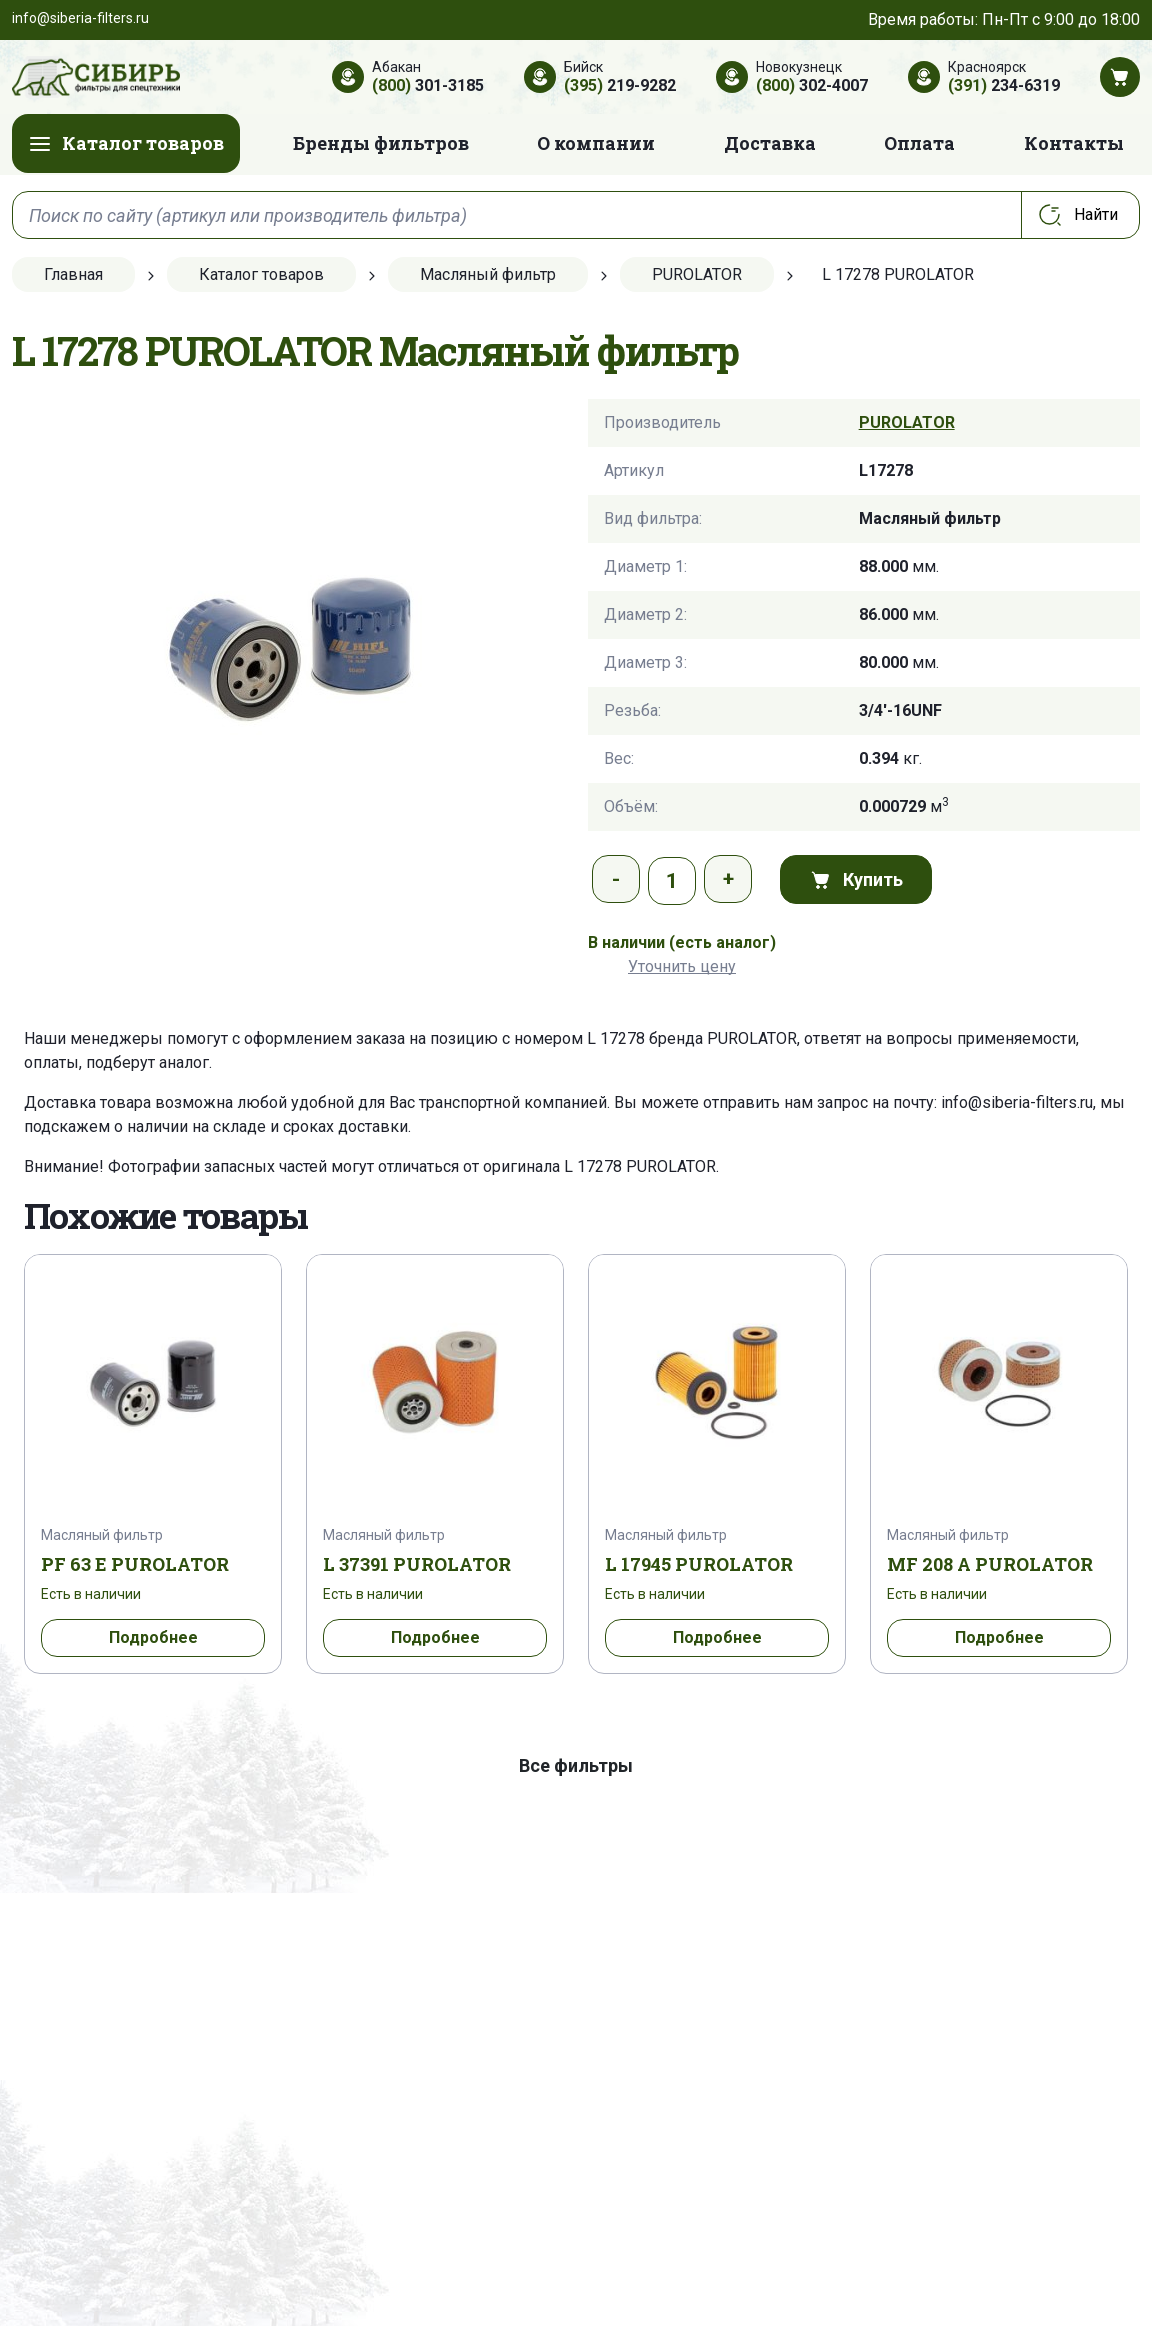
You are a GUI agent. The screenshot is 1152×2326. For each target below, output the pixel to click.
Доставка (770, 143)
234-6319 (1004, 85)
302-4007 (812, 85)
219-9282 (620, 85)
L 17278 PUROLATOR (640, 1166)
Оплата (919, 143)
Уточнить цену (682, 966)
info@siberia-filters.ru (1017, 1102)
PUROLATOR (907, 422)
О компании (596, 143)
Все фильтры (576, 1765)
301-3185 (428, 85)
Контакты (1074, 143)
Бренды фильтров (381, 143)
